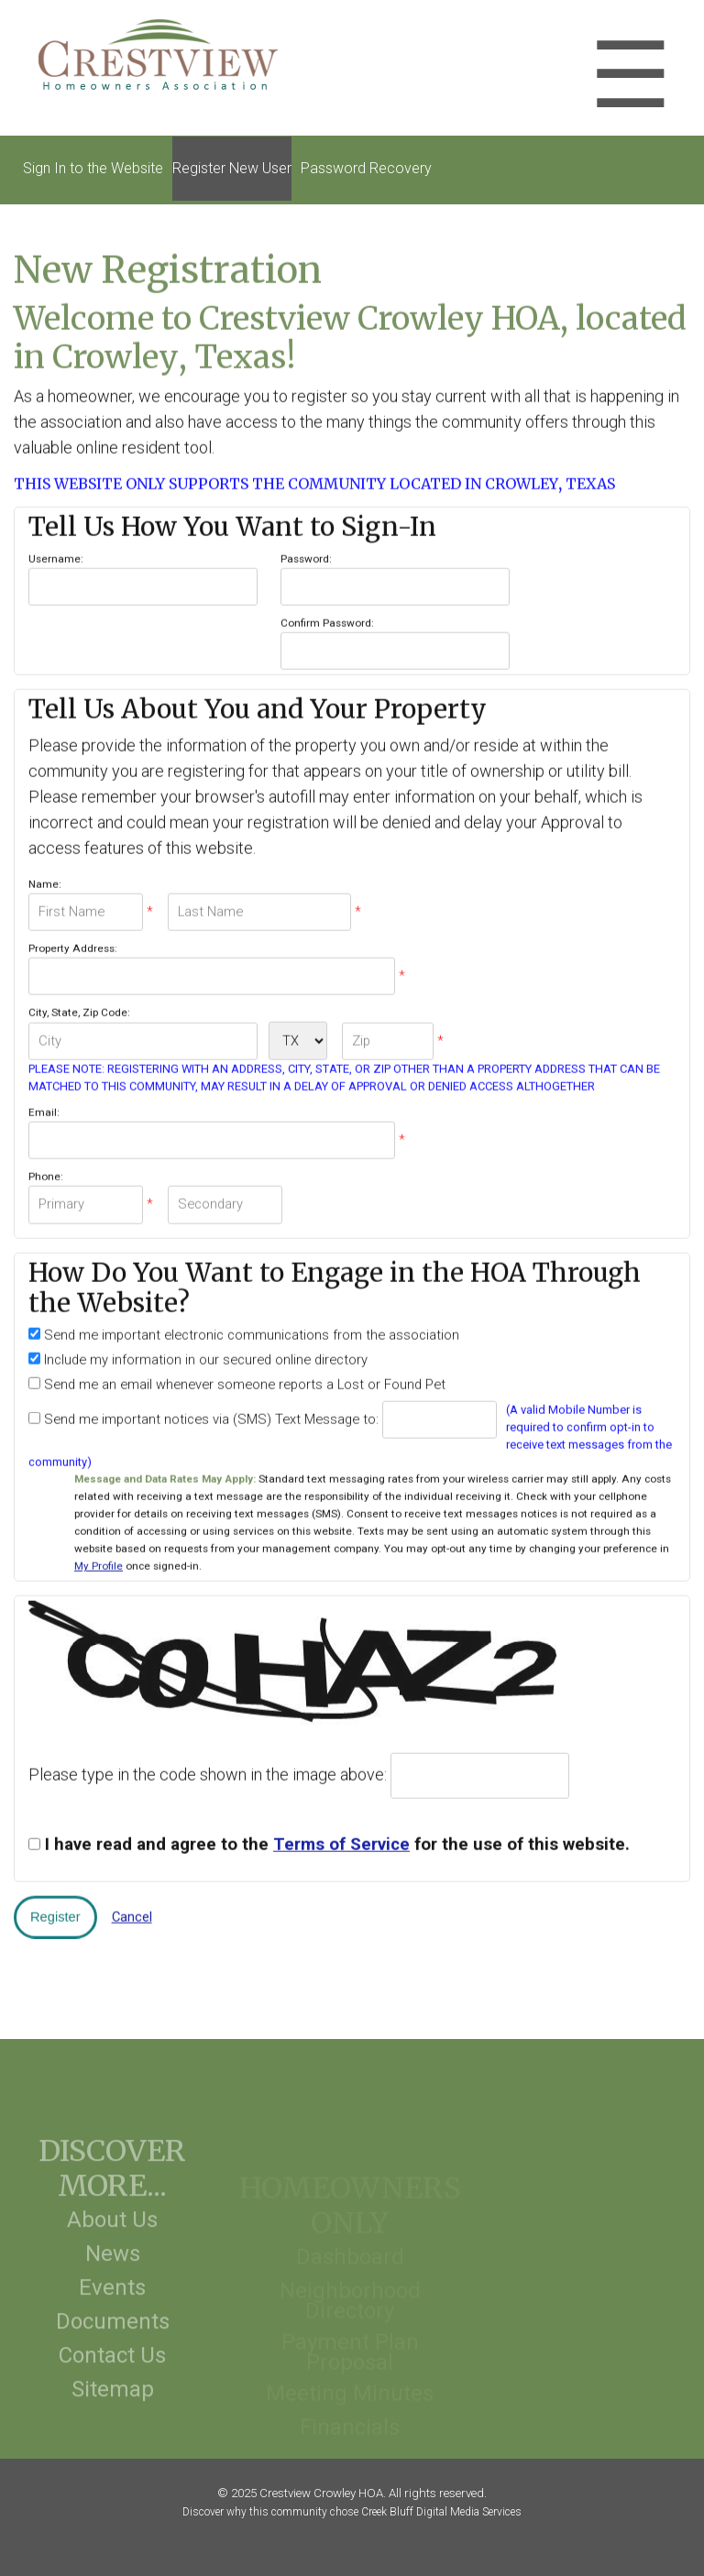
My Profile (98, 1560)
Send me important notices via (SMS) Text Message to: (209, 1413)
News (112, 2272)
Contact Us (112, 2373)
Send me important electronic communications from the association (249, 1329)
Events (112, 2305)
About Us (112, 2238)
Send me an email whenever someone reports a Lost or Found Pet (243, 1378)
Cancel (132, 1910)
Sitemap (113, 2407)
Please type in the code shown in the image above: (207, 1768)
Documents (113, 2339)
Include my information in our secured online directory (204, 1353)
